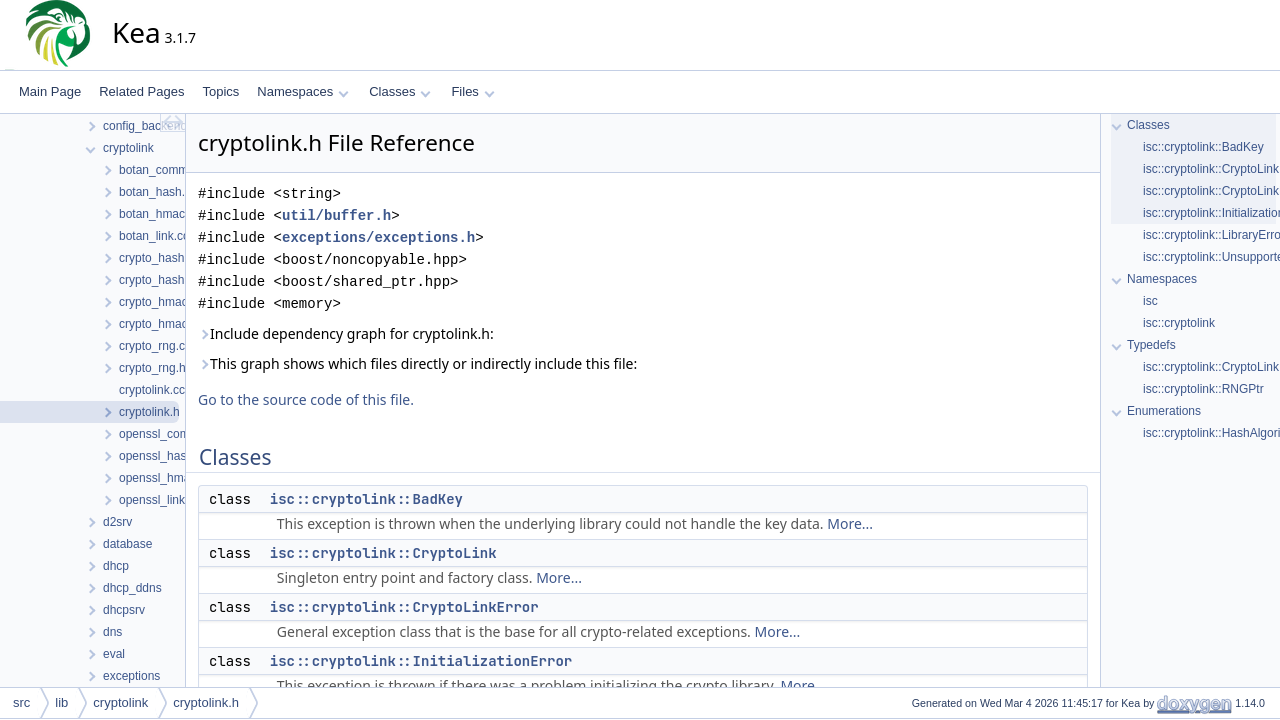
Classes (400, 91)
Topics (220, 91)
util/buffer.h (336, 215)
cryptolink (120, 702)
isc (1150, 301)
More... (850, 523)
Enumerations (1164, 411)
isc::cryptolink (1179, 323)
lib (61, 702)
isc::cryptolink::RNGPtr (1203, 389)
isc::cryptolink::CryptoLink (383, 553)
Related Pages (141, 91)
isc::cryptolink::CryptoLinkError (404, 607)
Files (472, 91)
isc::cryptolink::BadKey (366, 499)
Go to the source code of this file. (306, 399)
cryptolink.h (206, 702)
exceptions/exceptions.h (378, 237)
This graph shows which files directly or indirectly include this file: (417, 363)
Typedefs (1151, 345)
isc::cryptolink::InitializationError (421, 661)
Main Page (50, 91)
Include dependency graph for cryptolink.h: (346, 333)
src (21, 702)
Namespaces (302, 91)
